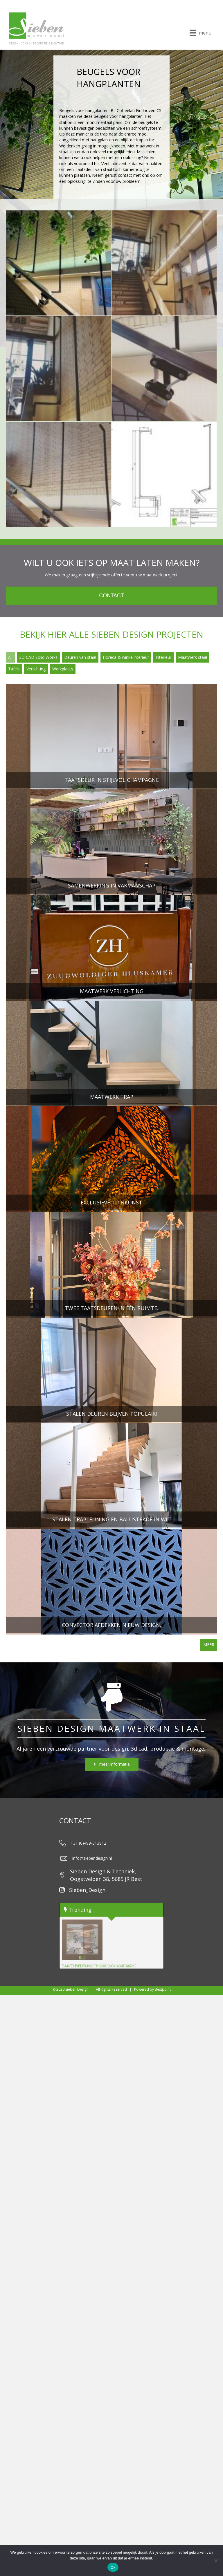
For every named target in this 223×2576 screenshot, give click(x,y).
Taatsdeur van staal (93, 169)
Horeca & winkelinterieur (126, 657)
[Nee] (216, 2561)
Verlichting (36, 669)
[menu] (200, 33)
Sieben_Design (87, 1889)
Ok (112, 2567)
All (10, 657)
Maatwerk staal (192, 657)
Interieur (163, 657)
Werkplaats (62, 669)
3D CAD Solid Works (38, 657)
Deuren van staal (80, 657)
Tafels (14, 669)
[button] (112, 1764)
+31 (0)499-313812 (88, 1843)
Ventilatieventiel (116, 163)
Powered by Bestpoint (152, 1989)
